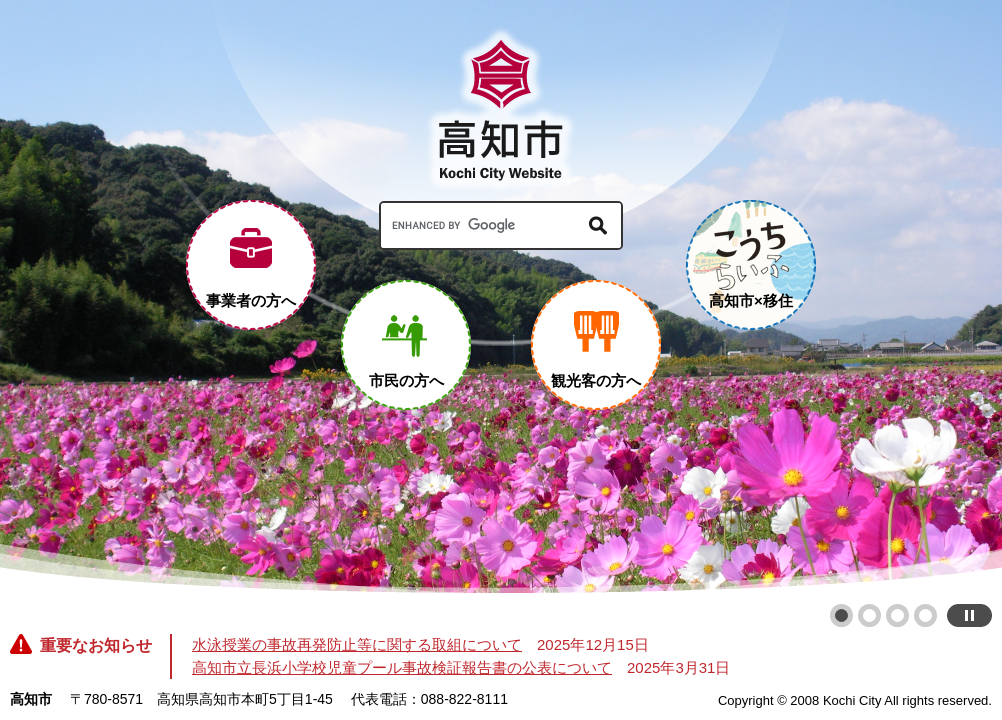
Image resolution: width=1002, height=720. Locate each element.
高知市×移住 (751, 300)
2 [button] (869, 615)
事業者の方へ (251, 300)
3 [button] (897, 615)
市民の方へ (406, 380)
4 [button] (925, 615)
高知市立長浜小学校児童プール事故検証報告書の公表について (402, 667)
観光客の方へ (596, 380)
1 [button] (841, 615)
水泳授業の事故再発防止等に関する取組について (357, 644)
